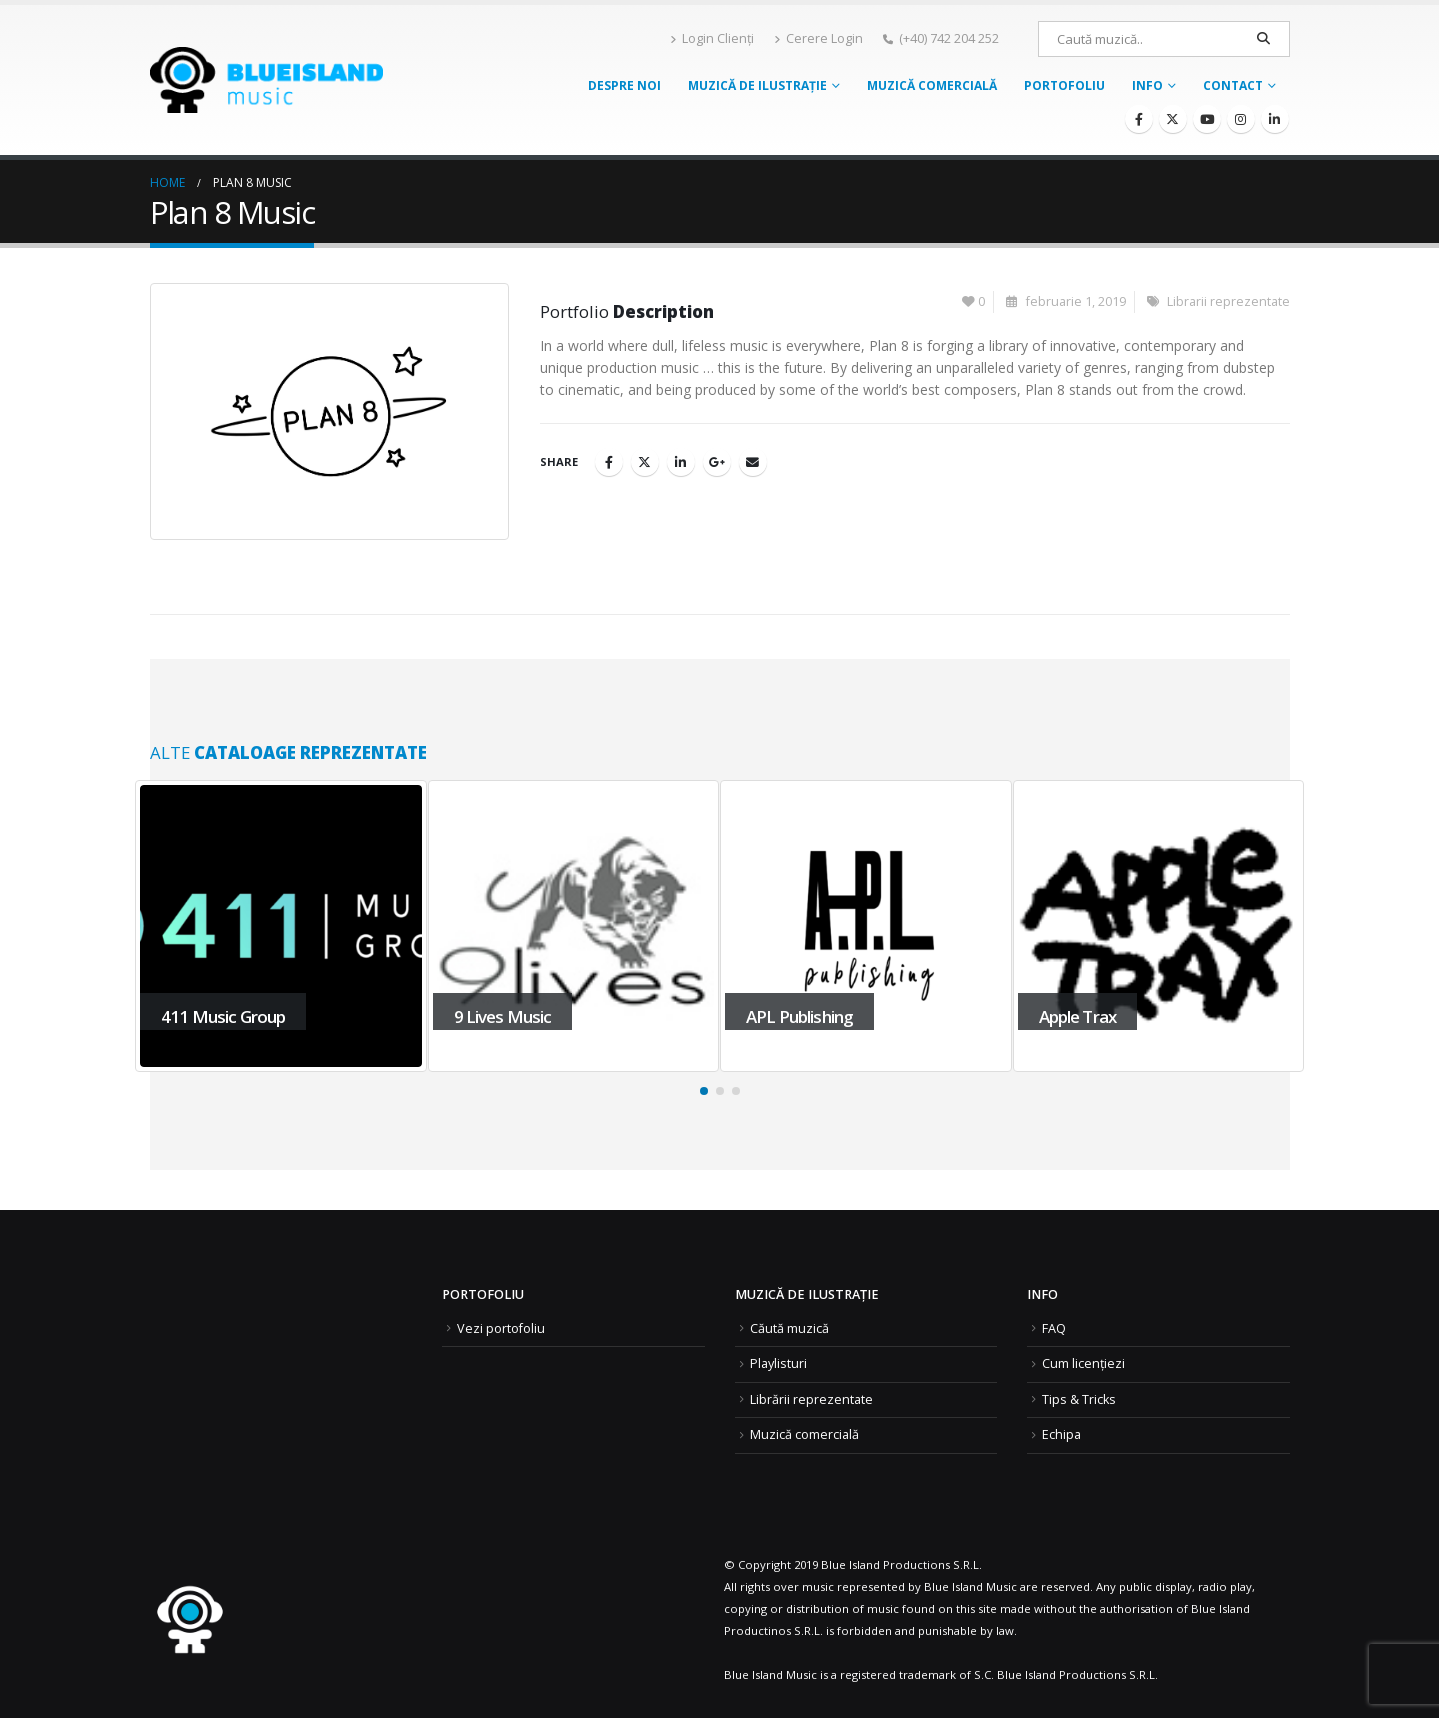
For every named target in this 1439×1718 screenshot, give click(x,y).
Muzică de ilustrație (757, 85)
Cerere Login (818, 38)
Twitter (645, 462)
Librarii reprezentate (1228, 301)
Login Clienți (712, 38)
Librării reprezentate (811, 1399)
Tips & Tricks (1079, 1399)
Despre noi (624, 85)
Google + (717, 462)
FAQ (1054, 1328)
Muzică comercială (932, 85)
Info (1147, 85)
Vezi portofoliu (501, 1328)
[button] (704, 1091)
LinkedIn (681, 462)
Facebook (609, 462)
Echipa (1061, 1434)
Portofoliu (1064, 85)
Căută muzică (789, 1328)
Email (753, 462)
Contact (1233, 85)
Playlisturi (778, 1363)
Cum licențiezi (1083, 1363)
